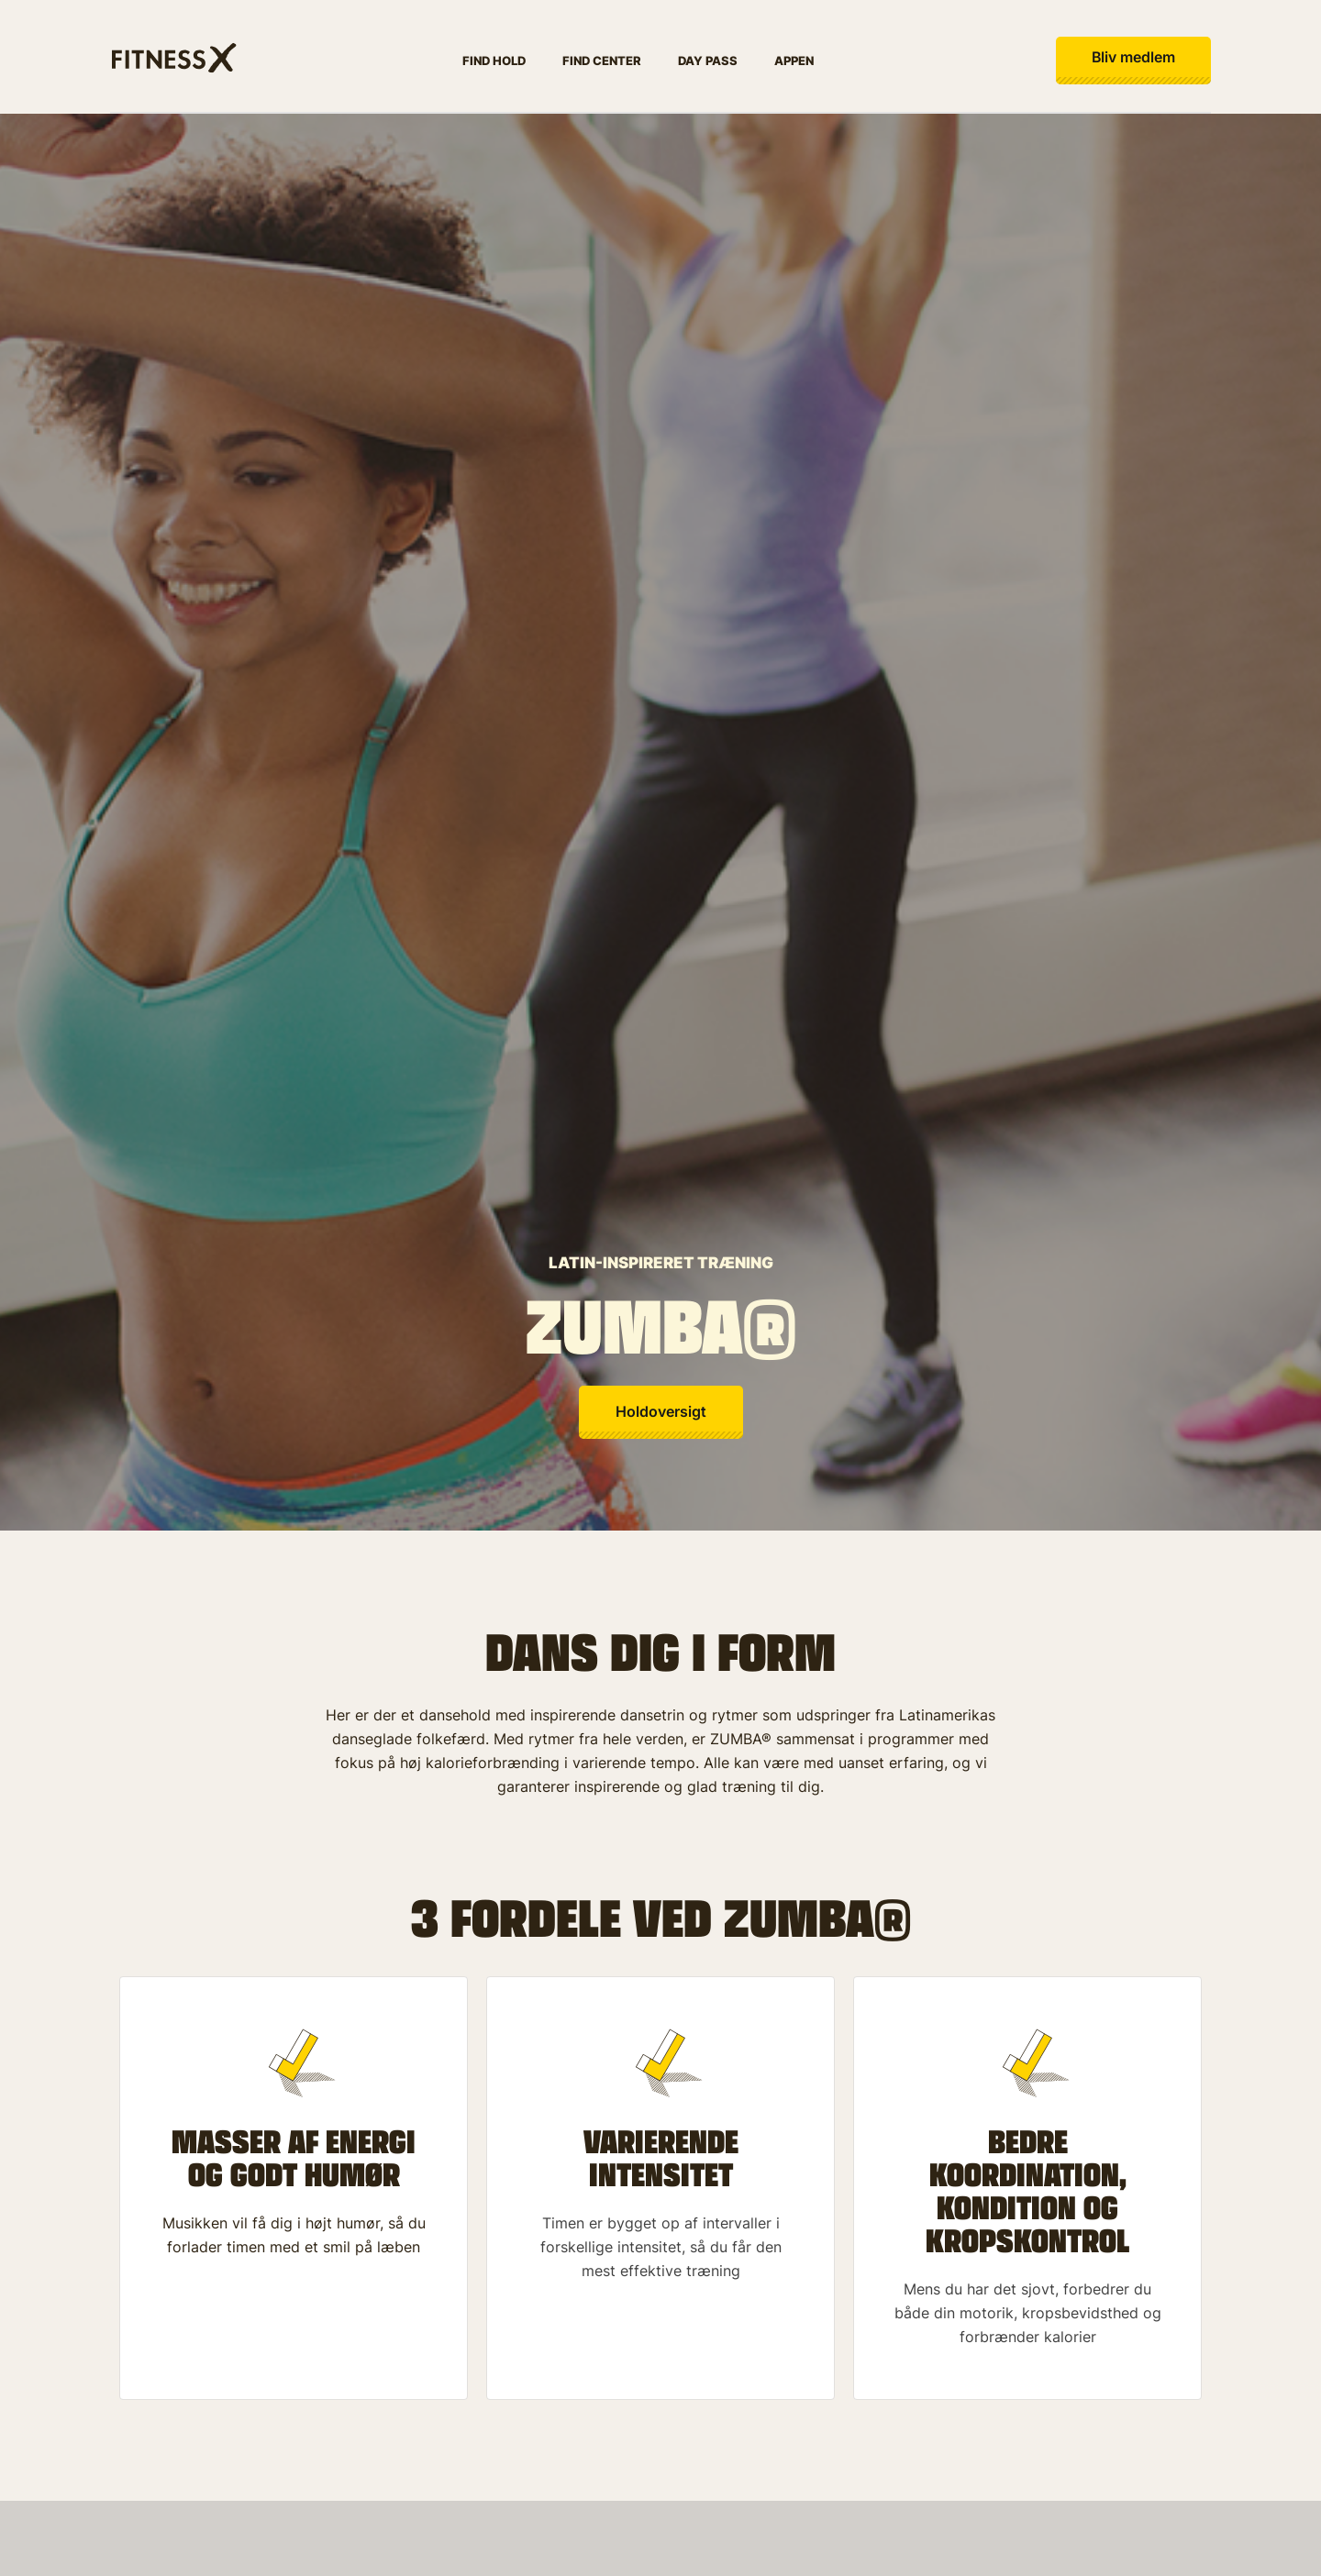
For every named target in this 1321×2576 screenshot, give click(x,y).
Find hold (492, 60)
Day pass (706, 60)
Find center (600, 60)
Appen (792, 60)
